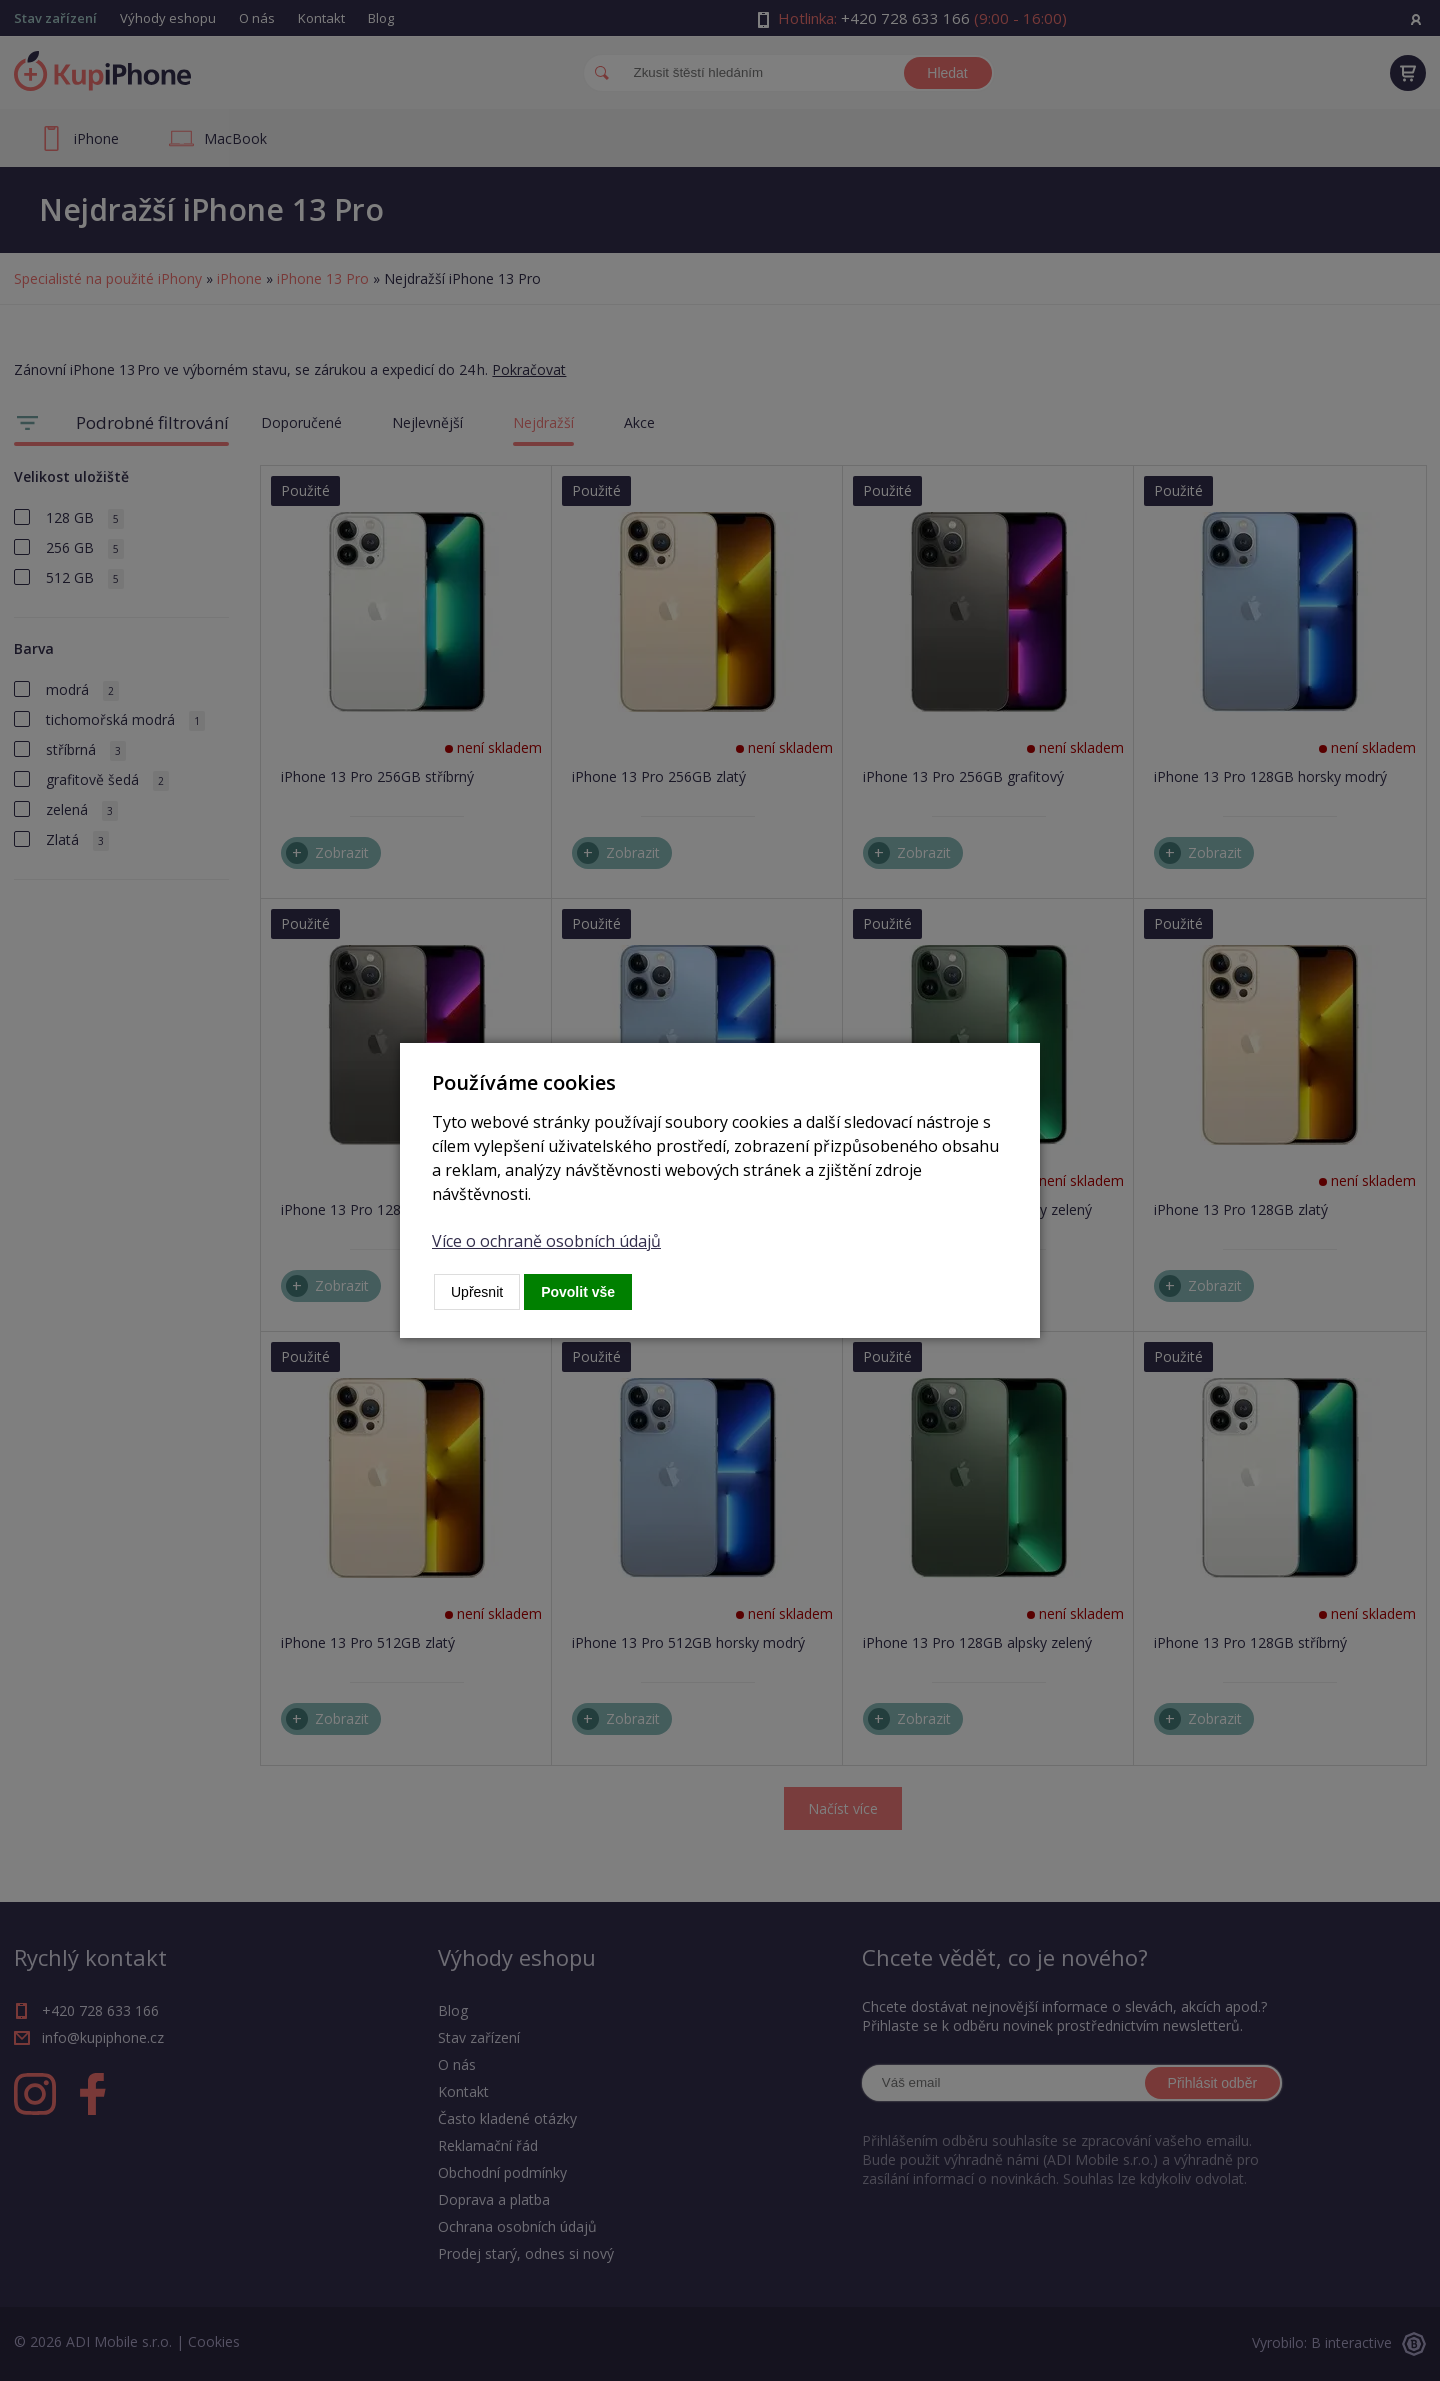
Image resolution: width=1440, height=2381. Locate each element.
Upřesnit (477, 1292)
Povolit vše (578, 1292)
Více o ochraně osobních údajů (546, 1241)
